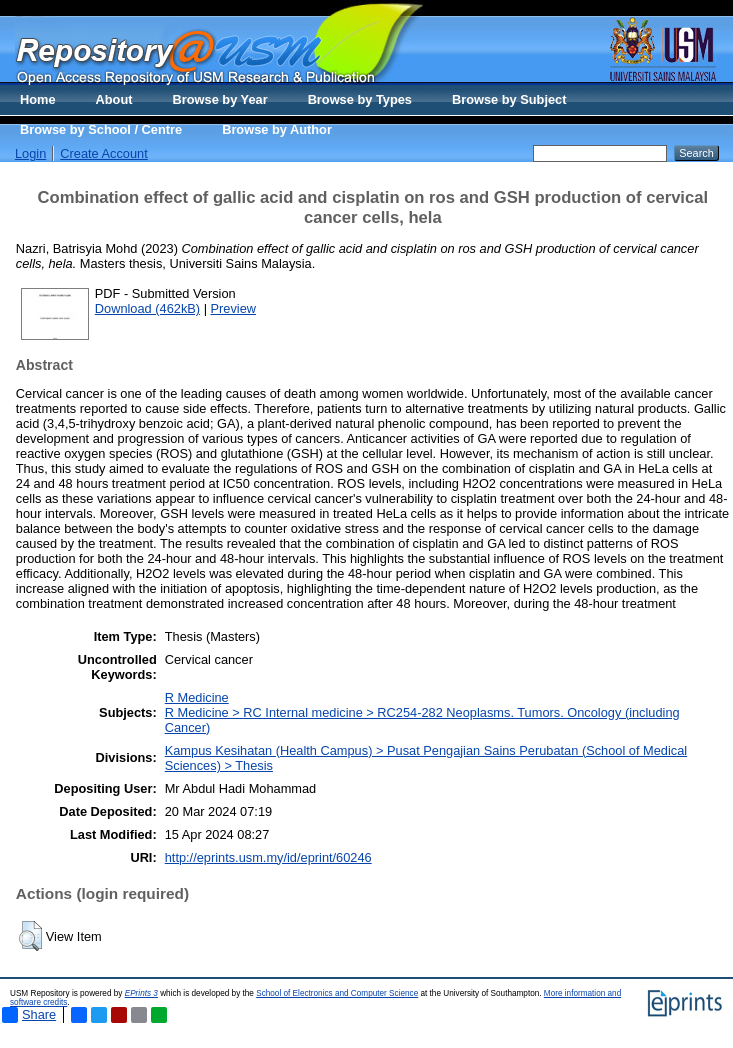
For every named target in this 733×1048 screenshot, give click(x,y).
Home (38, 99)
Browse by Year (220, 99)
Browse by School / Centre (101, 129)
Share (29, 1015)
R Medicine (197, 697)
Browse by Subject (509, 99)
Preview (234, 308)
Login (30, 153)
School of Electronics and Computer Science (337, 993)
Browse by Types (360, 99)
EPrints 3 (141, 993)
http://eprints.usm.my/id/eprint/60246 (268, 857)
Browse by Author (277, 129)
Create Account (104, 153)
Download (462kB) (147, 308)
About (114, 99)
